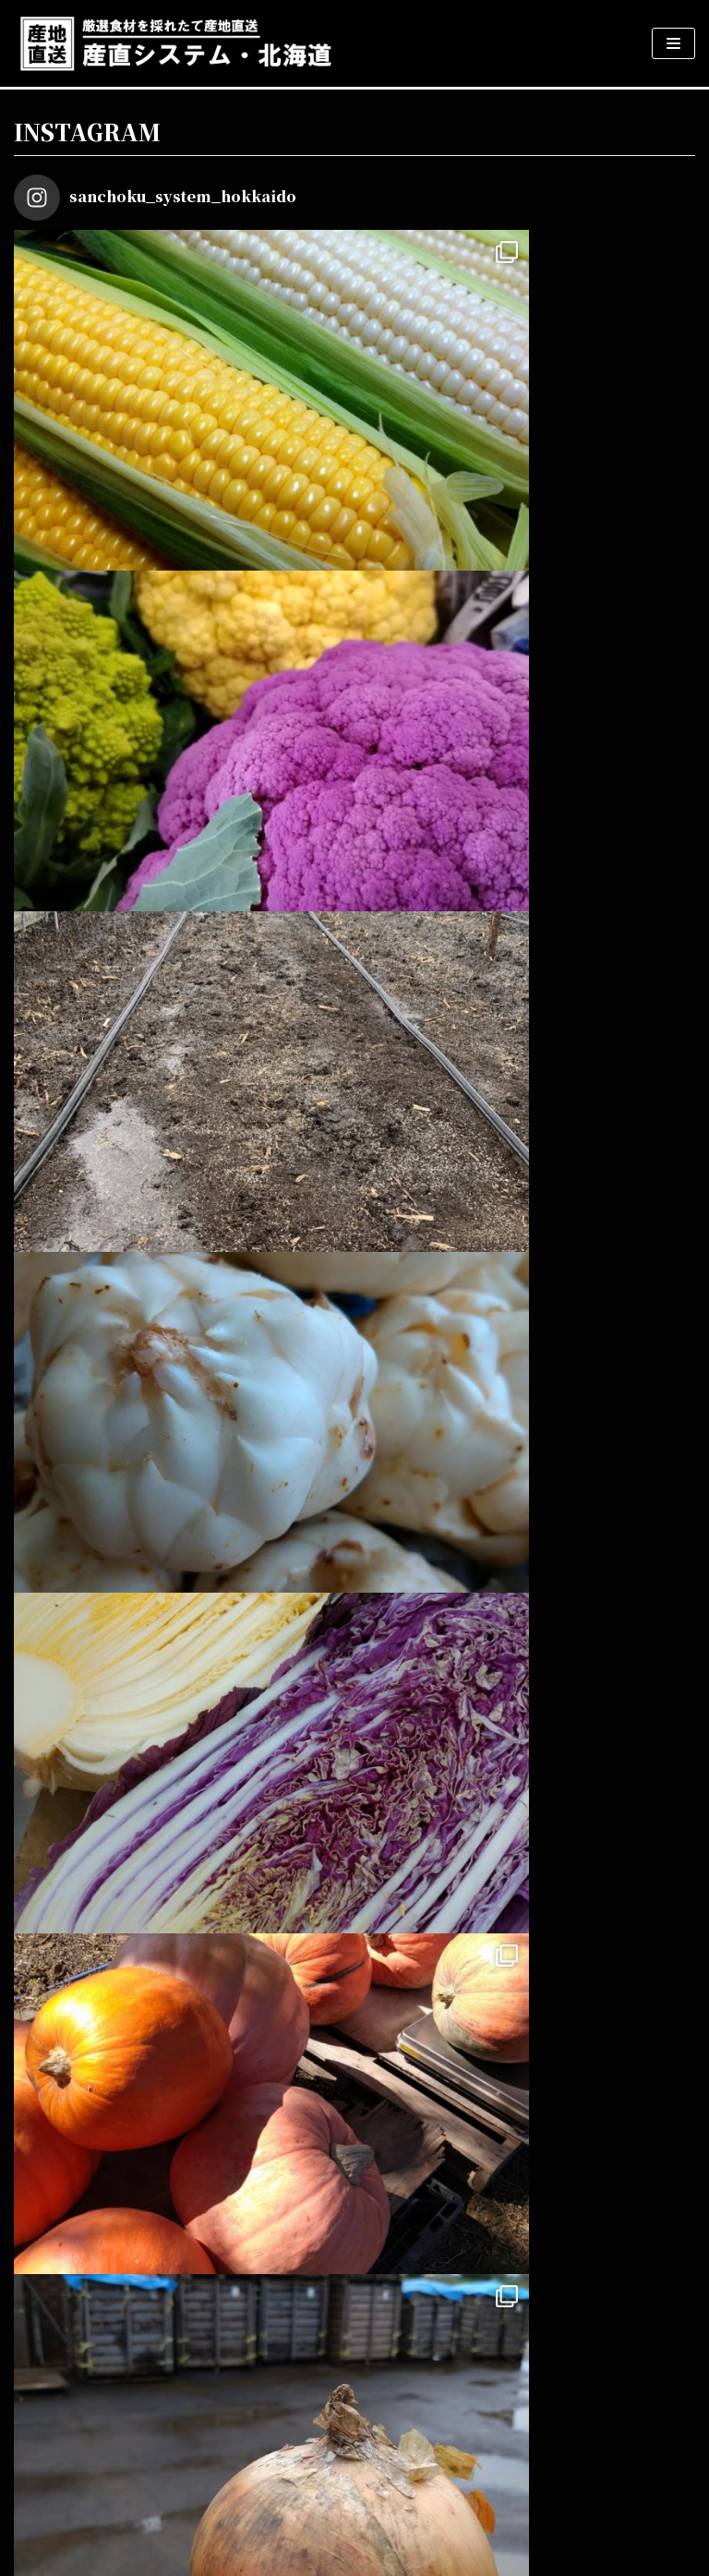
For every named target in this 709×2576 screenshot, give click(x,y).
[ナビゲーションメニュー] (673, 43)
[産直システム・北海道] (175, 43)
